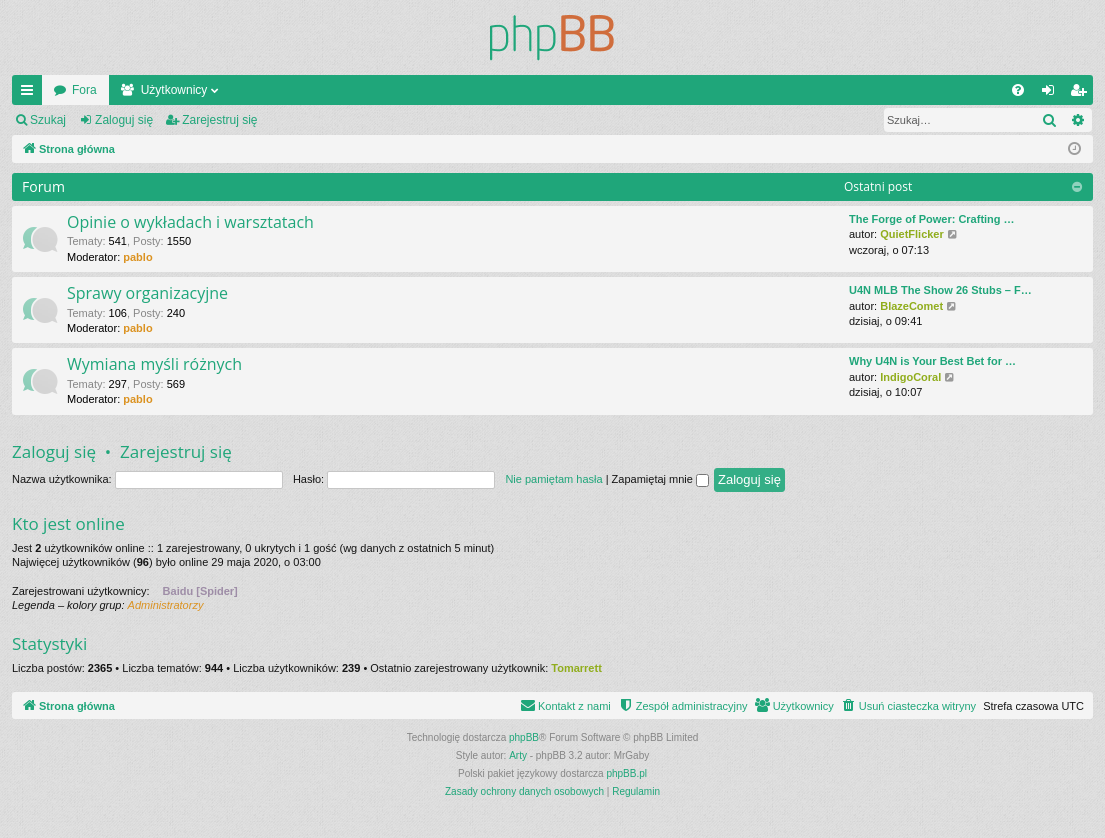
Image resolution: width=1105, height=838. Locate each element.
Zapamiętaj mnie (660, 479)
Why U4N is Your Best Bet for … (932, 361)
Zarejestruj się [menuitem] (1082, 94)
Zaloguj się (124, 120)
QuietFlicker (912, 234)
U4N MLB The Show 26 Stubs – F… (940, 290)
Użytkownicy (174, 90)
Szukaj (48, 120)
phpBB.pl (626, 773)
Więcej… (31, 94)
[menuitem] (1018, 90)
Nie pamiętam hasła (553, 479)
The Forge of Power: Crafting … (932, 219)
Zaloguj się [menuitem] (1052, 94)
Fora (84, 90)
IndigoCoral (910, 377)
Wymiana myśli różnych (154, 364)
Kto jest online (68, 523)
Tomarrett (576, 668)
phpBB (524, 737)
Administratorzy (166, 605)
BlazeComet (911, 306)
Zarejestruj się (219, 120)
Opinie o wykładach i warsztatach (190, 222)
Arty (518, 755)
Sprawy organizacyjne (147, 293)
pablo (137, 257)
